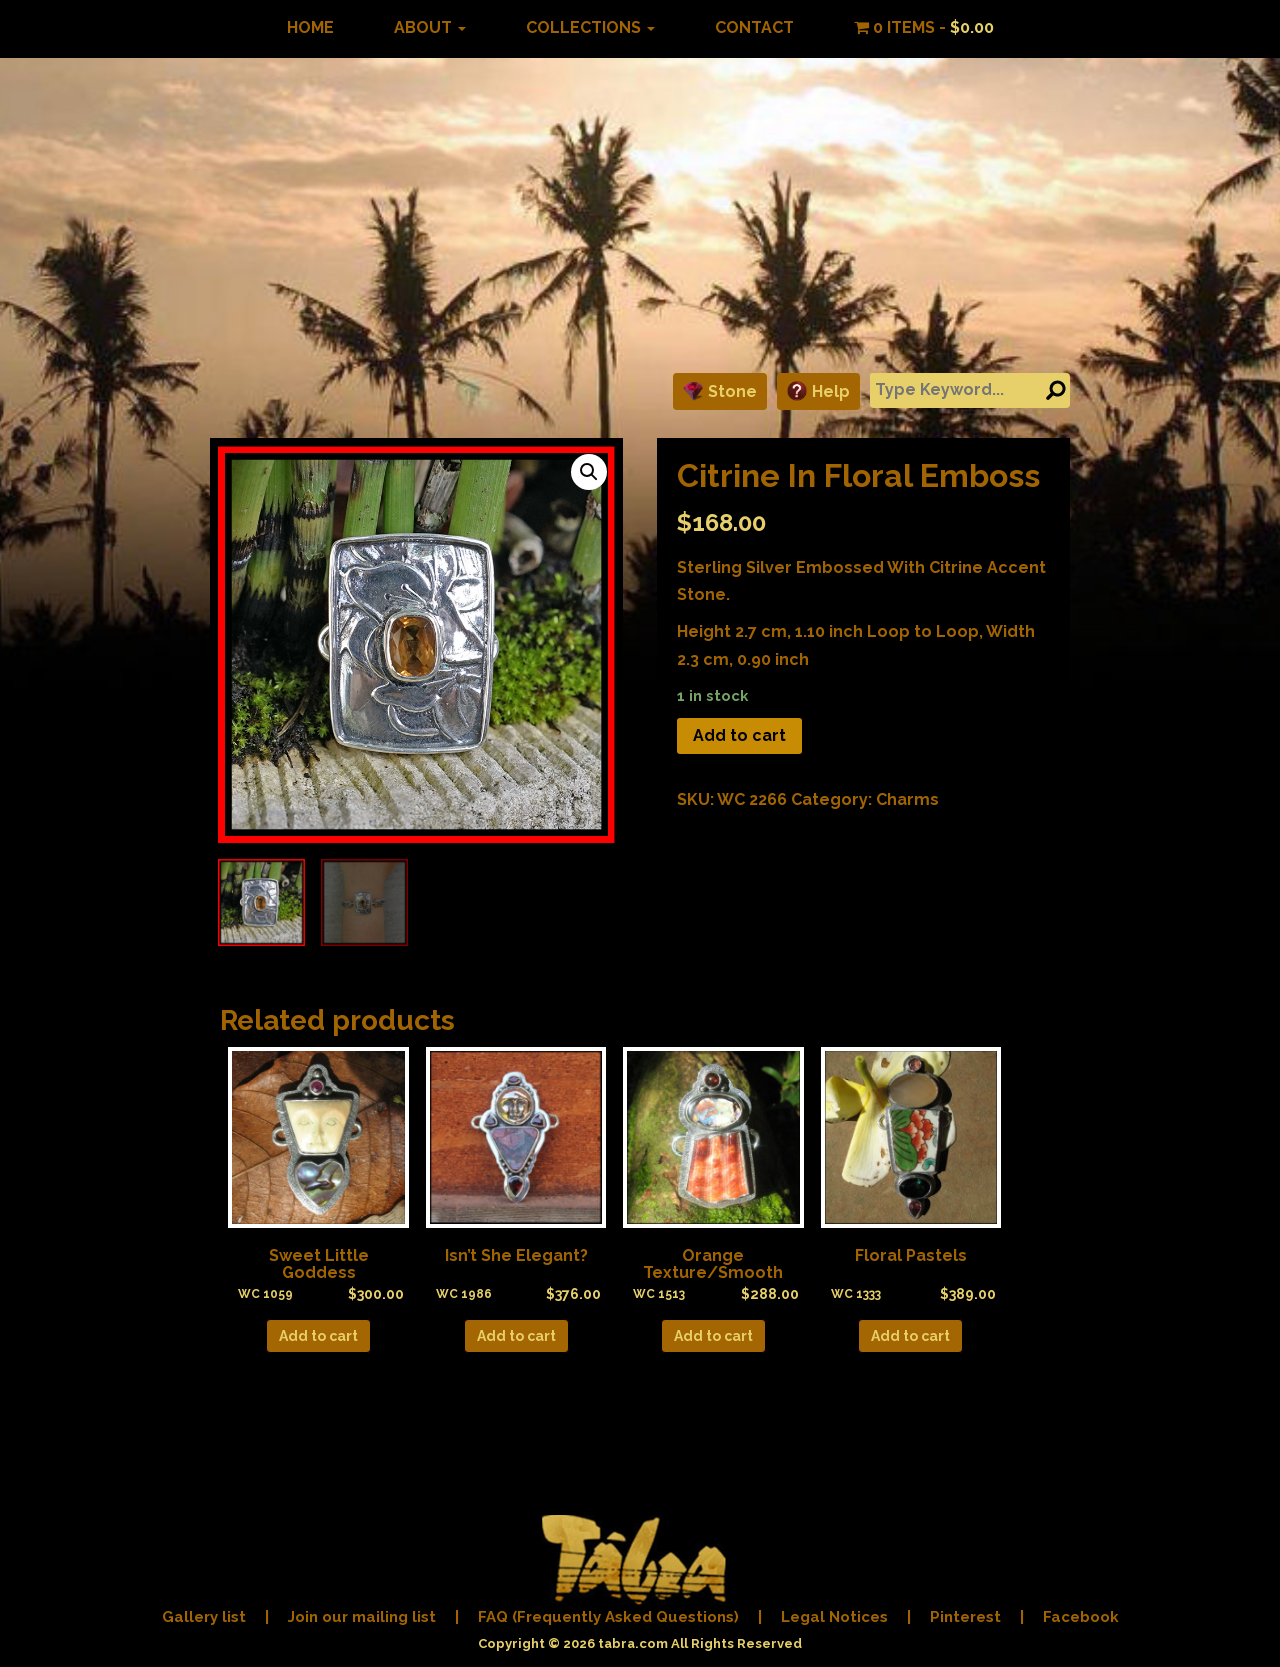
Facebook (1081, 1617)
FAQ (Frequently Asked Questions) (608, 1617)
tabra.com (633, 1643)
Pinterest (965, 1617)
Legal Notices (834, 1617)
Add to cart (739, 735)
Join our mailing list (362, 1617)
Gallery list (204, 1617)
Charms (907, 799)
